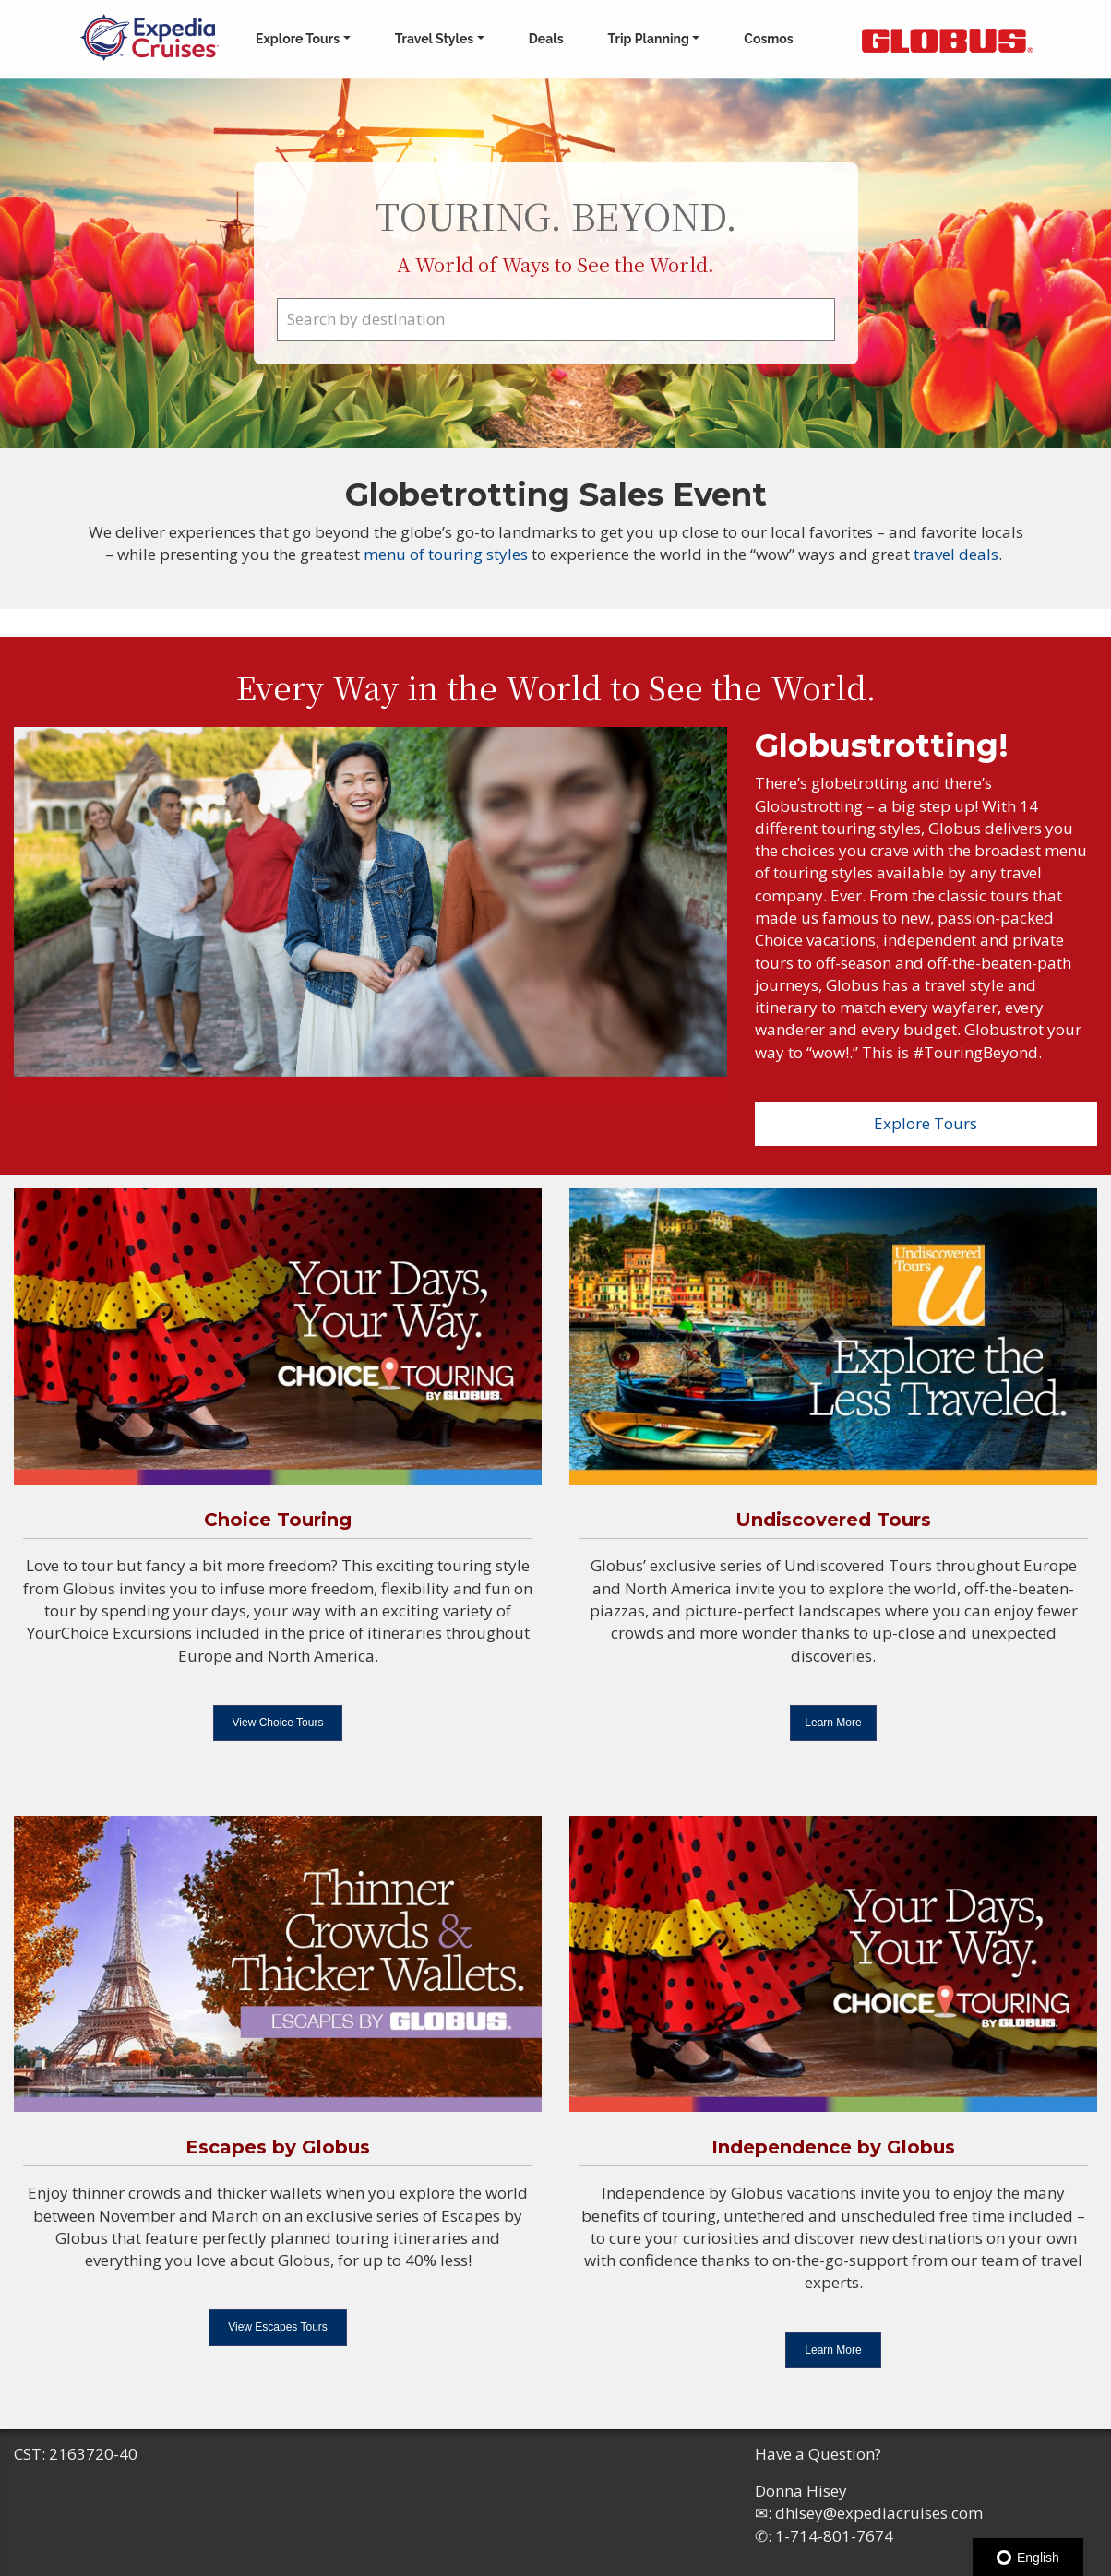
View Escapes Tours (278, 2326)
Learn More (833, 1722)
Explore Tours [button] (298, 38)
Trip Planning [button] (648, 38)
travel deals (956, 554)
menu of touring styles (448, 554)
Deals (546, 38)
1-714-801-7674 (834, 2535)
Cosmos (768, 38)
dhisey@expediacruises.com (879, 2512)
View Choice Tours (278, 1722)
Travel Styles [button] (434, 38)
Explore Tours (925, 1123)
